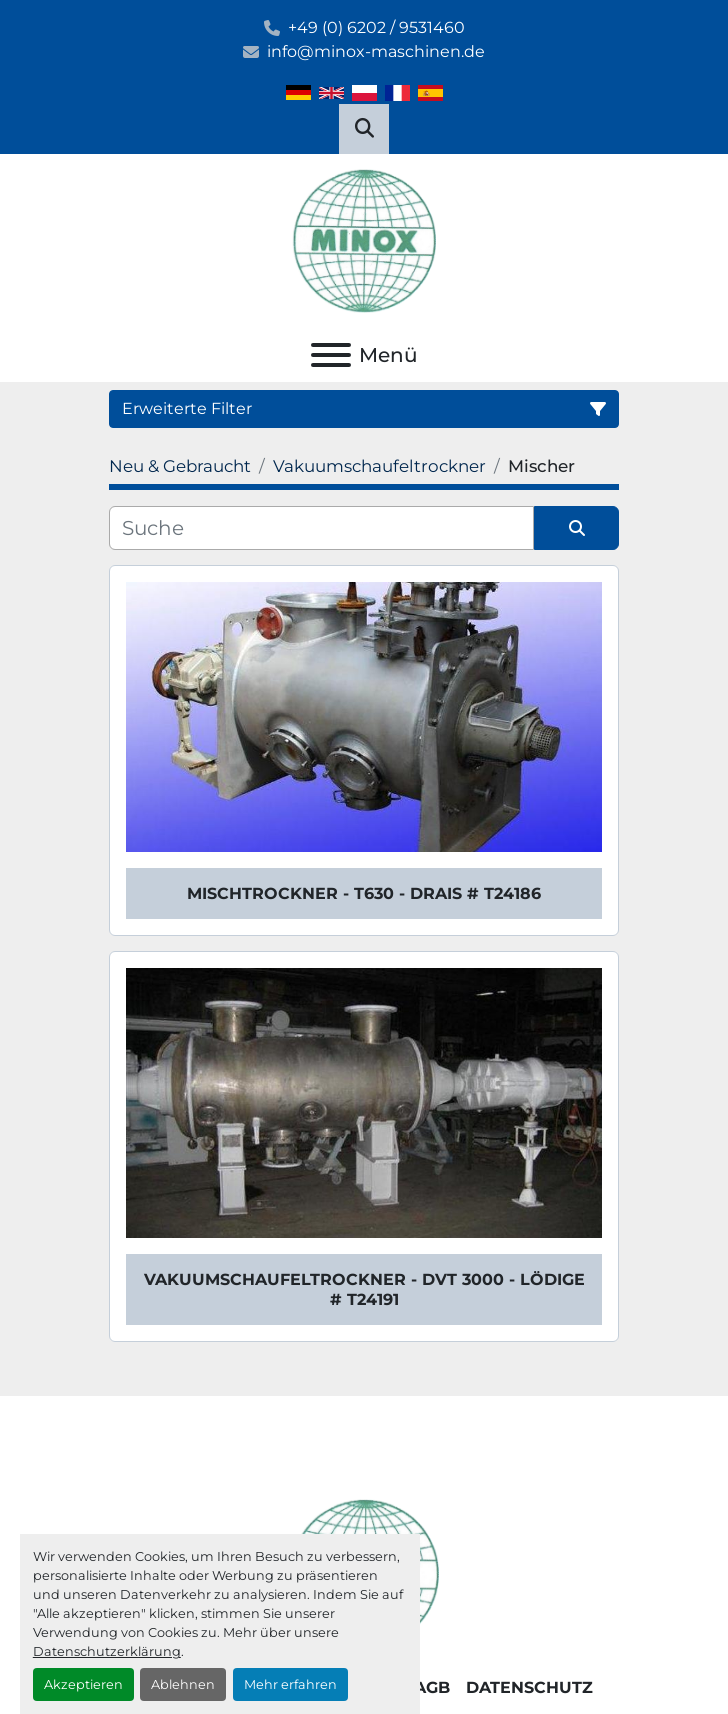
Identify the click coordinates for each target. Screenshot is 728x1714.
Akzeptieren (83, 1684)
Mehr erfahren (290, 1684)
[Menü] (331, 355)
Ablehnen (183, 1684)
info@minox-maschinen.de (376, 51)
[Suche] (321, 528)
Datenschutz (529, 1687)
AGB (432, 1687)
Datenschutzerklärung (107, 1651)
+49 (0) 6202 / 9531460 (376, 27)
